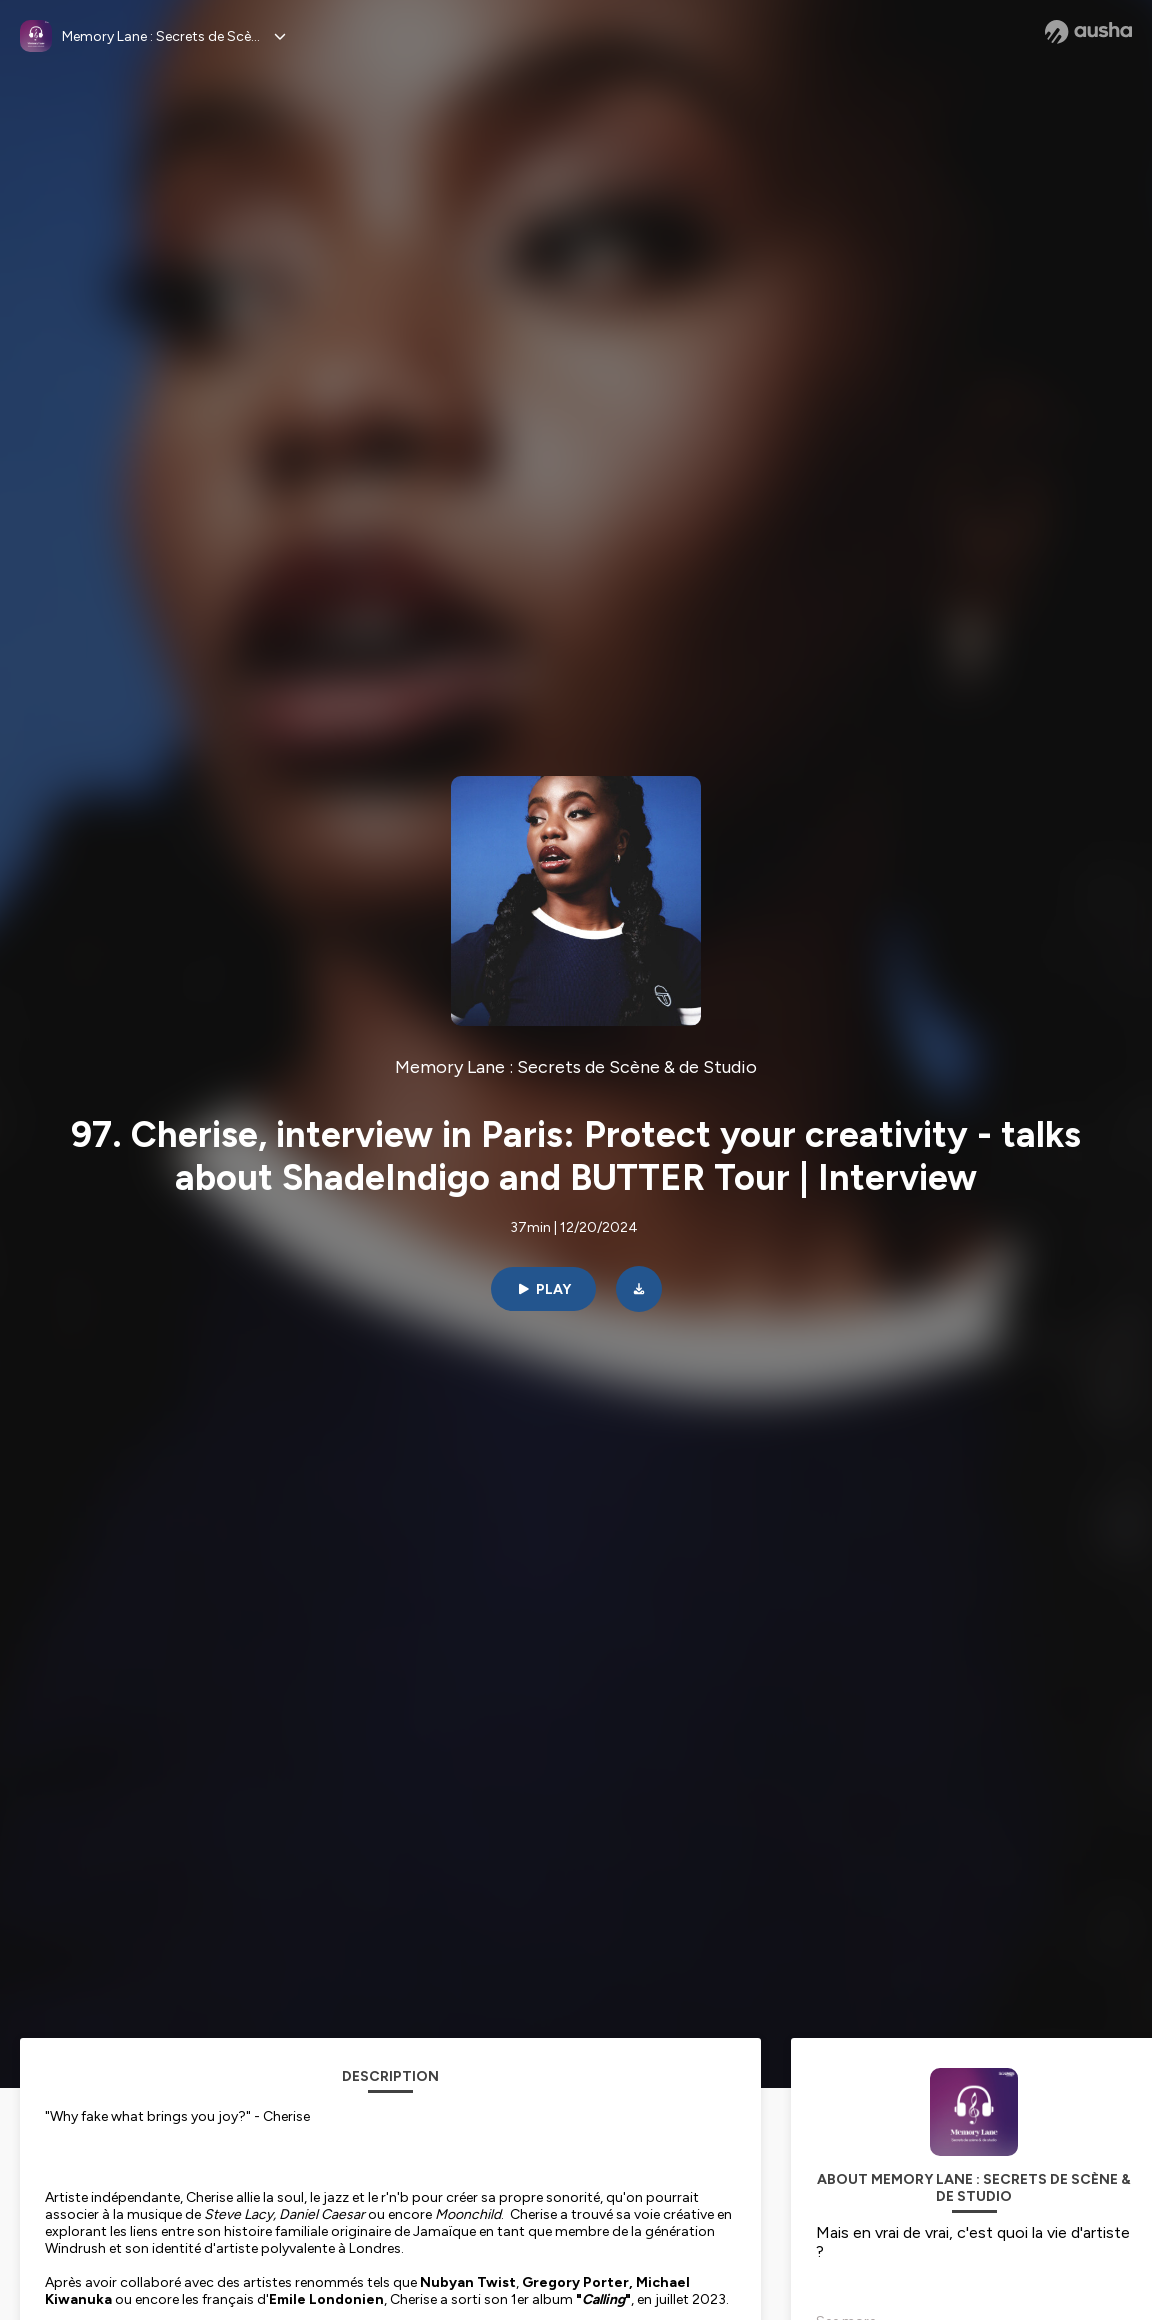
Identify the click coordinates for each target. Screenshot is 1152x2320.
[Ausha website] (1088, 32)
